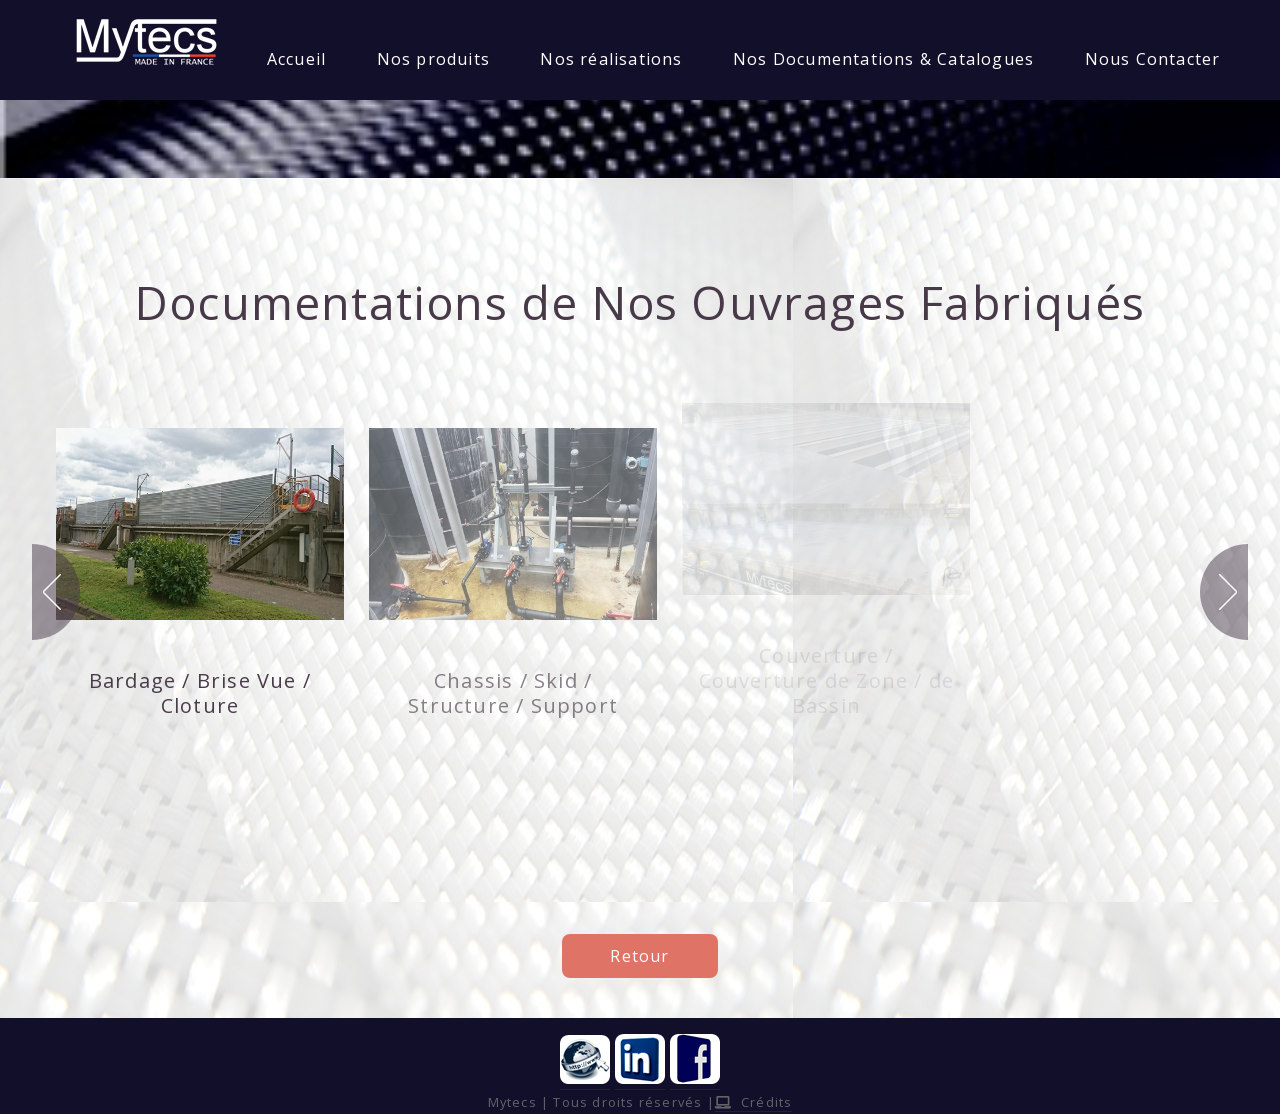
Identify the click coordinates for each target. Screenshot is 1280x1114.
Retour (639, 956)
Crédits (753, 1102)
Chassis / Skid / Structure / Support (513, 693)
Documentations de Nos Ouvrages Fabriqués (640, 302)
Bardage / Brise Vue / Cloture (200, 693)
